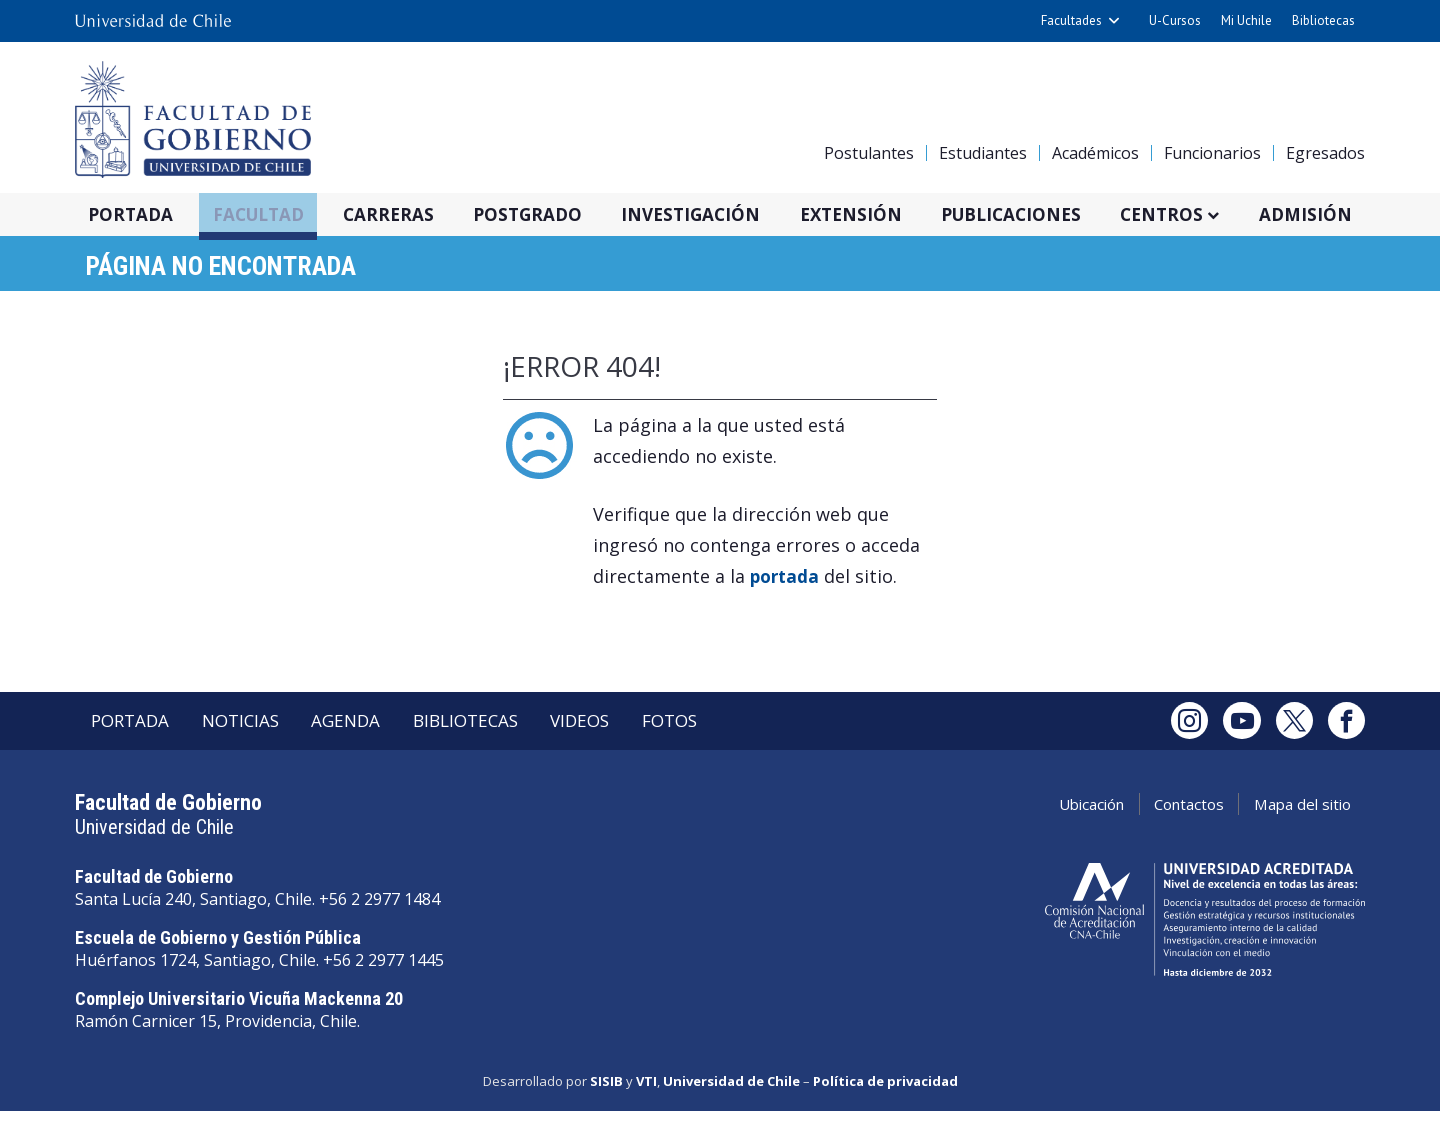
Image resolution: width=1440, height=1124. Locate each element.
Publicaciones (1050, 215)
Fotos (737, 734)
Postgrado (549, 215)
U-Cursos (1175, 20)
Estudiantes (983, 153)
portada (786, 583)
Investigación (718, 215)
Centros (1207, 215)
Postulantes (869, 153)
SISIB (606, 1097)
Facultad (271, 215)
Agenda (376, 734)
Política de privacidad (885, 1097)
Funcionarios (1212, 153)
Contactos (1161, 821)
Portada (139, 215)
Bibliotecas (1323, 20)
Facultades (1071, 20)
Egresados (1325, 153)
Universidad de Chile (731, 1097)
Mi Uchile (1246, 20)
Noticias (259, 734)
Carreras (406, 215)
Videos (635, 734)
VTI (646, 1097)
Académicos (1095, 153)
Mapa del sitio (1292, 821)
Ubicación (1045, 821)
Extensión (883, 215)
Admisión (1353, 215)
